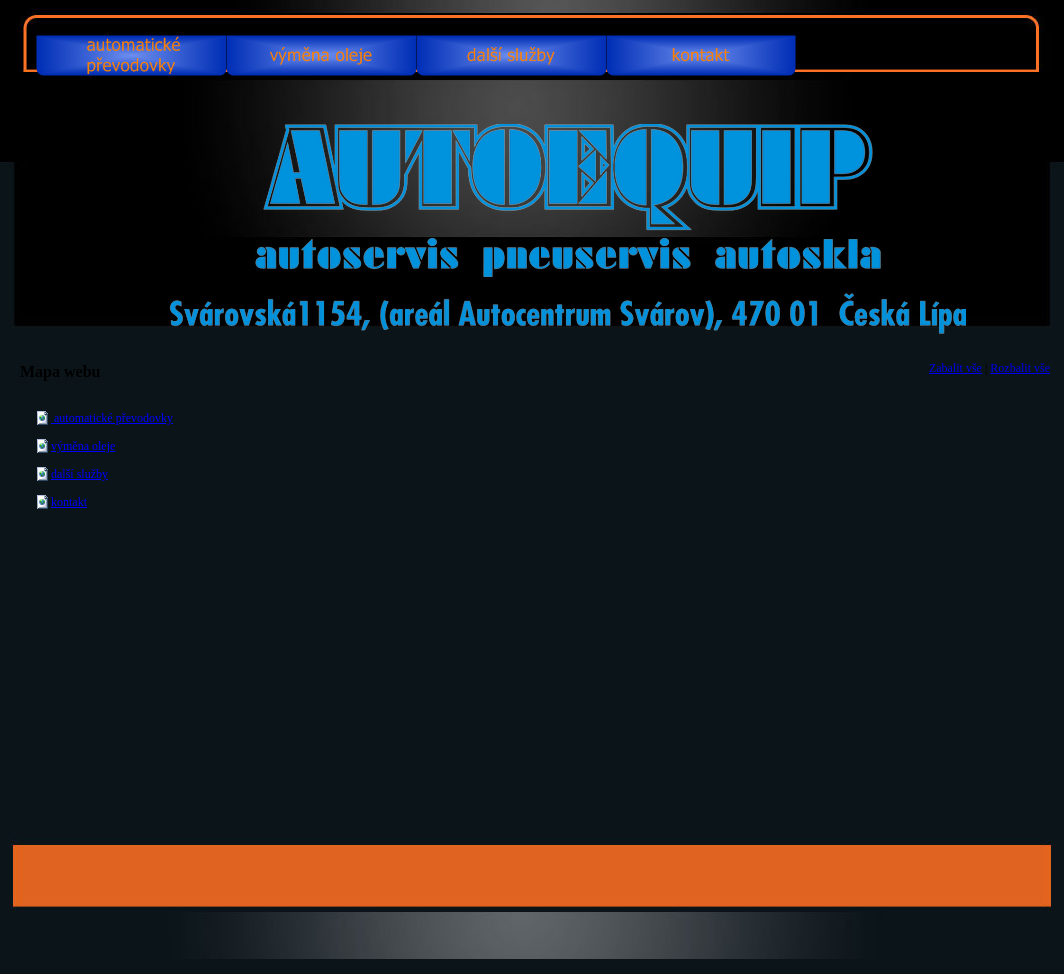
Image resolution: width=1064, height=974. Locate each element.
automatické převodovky (112, 418)
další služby (79, 474)
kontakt (69, 502)
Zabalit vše (955, 368)
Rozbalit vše (1020, 368)
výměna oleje (83, 446)
